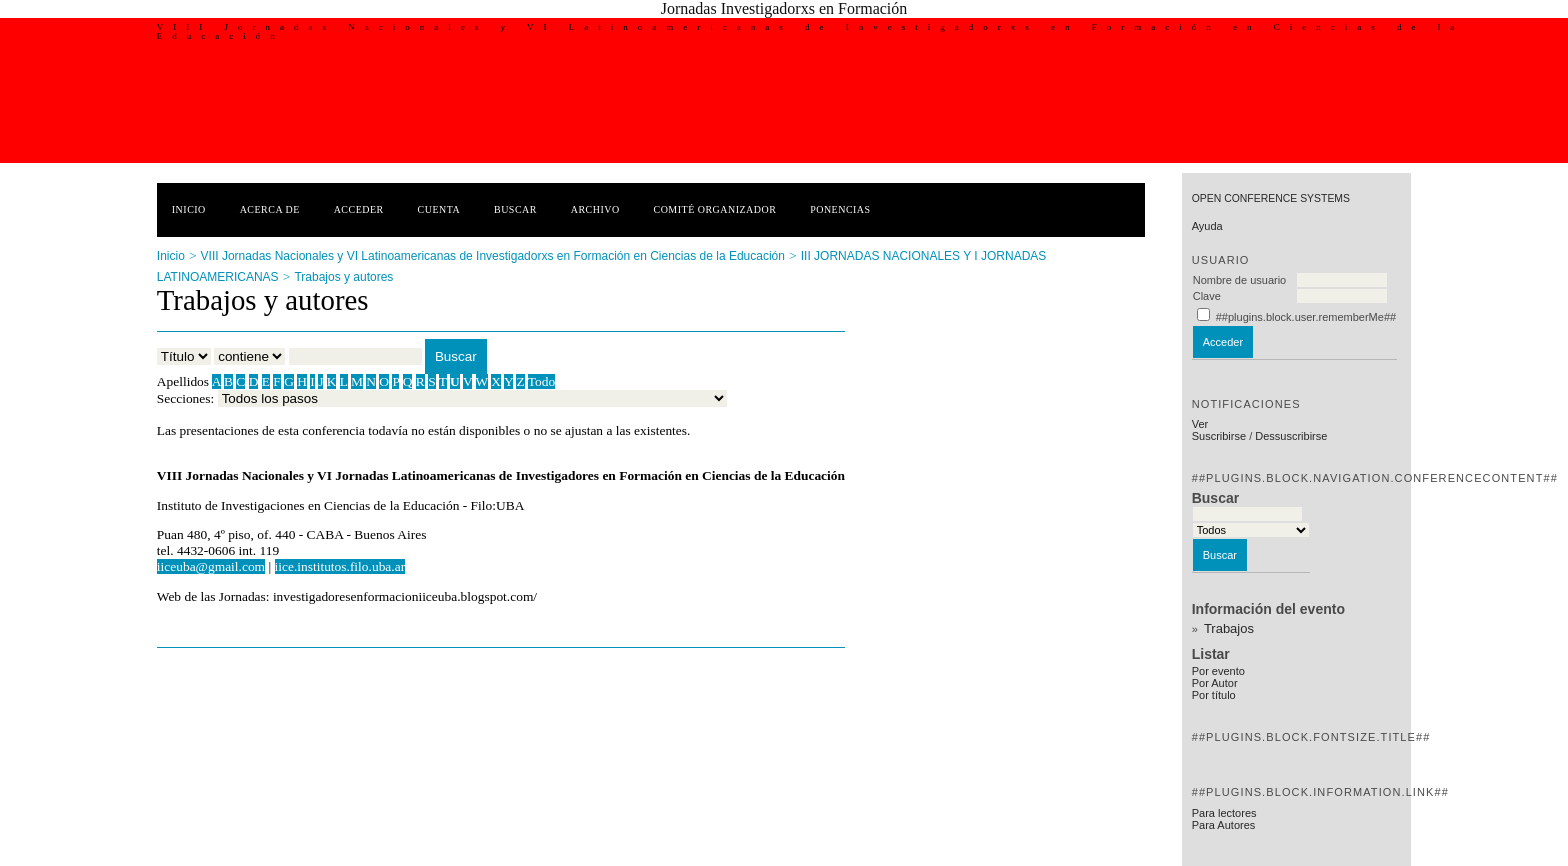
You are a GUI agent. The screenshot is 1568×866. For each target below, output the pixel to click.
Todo (541, 381)
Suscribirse (1219, 436)
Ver (1200, 424)
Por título (1214, 695)
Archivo (595, 209)
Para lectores (1224, 813)
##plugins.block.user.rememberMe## (1306, 317)
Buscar (515, 209)
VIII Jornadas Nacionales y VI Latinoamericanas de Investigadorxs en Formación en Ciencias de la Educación (493, 256)
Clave (1207, 296)
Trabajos (1229, 628)
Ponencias (840, 209)
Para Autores (1224, 825)
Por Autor (1215, 683)
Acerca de (270, 209)
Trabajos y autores (343, 277)
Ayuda (1207, 226)
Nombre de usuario (1240, 280)
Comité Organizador (715, 209)
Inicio (189, 209)
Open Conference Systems (1271, 198)
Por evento (1218, 671)
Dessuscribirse (1291, 436)
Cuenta (439, 209)
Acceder (359, 209)
